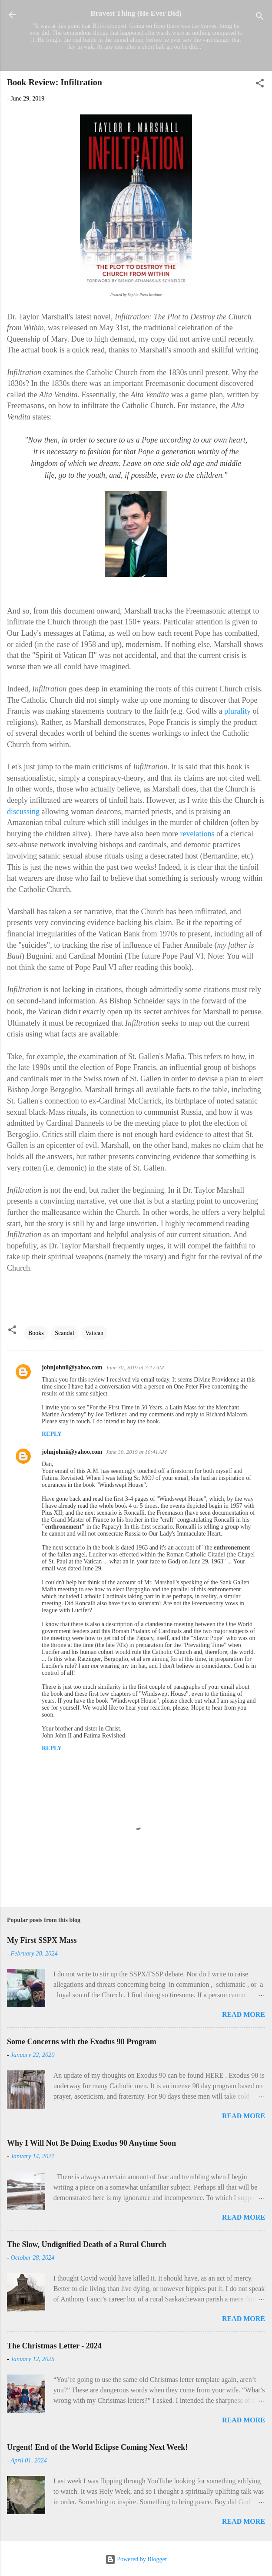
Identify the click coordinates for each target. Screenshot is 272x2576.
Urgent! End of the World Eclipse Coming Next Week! (97, 2447)
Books (36, 1333)
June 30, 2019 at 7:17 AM (135, 1367)
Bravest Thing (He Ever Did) (136, 13)
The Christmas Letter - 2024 (54, 2345)
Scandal (64, 1333)
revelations (197, 833)
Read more (243, 2014)
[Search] (260, 17)
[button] (260, 85)
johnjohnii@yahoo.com (72, 1367)
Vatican (94, 1333)
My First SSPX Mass (42, 1940)
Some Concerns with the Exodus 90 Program (81, 2041)
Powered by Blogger (136, 2559)
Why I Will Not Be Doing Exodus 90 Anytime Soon (91, 2143)
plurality (237, 711)
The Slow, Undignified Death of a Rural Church (86, 2244)
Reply (52, 1434)
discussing (23, 811)
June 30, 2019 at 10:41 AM (136, 1452)
